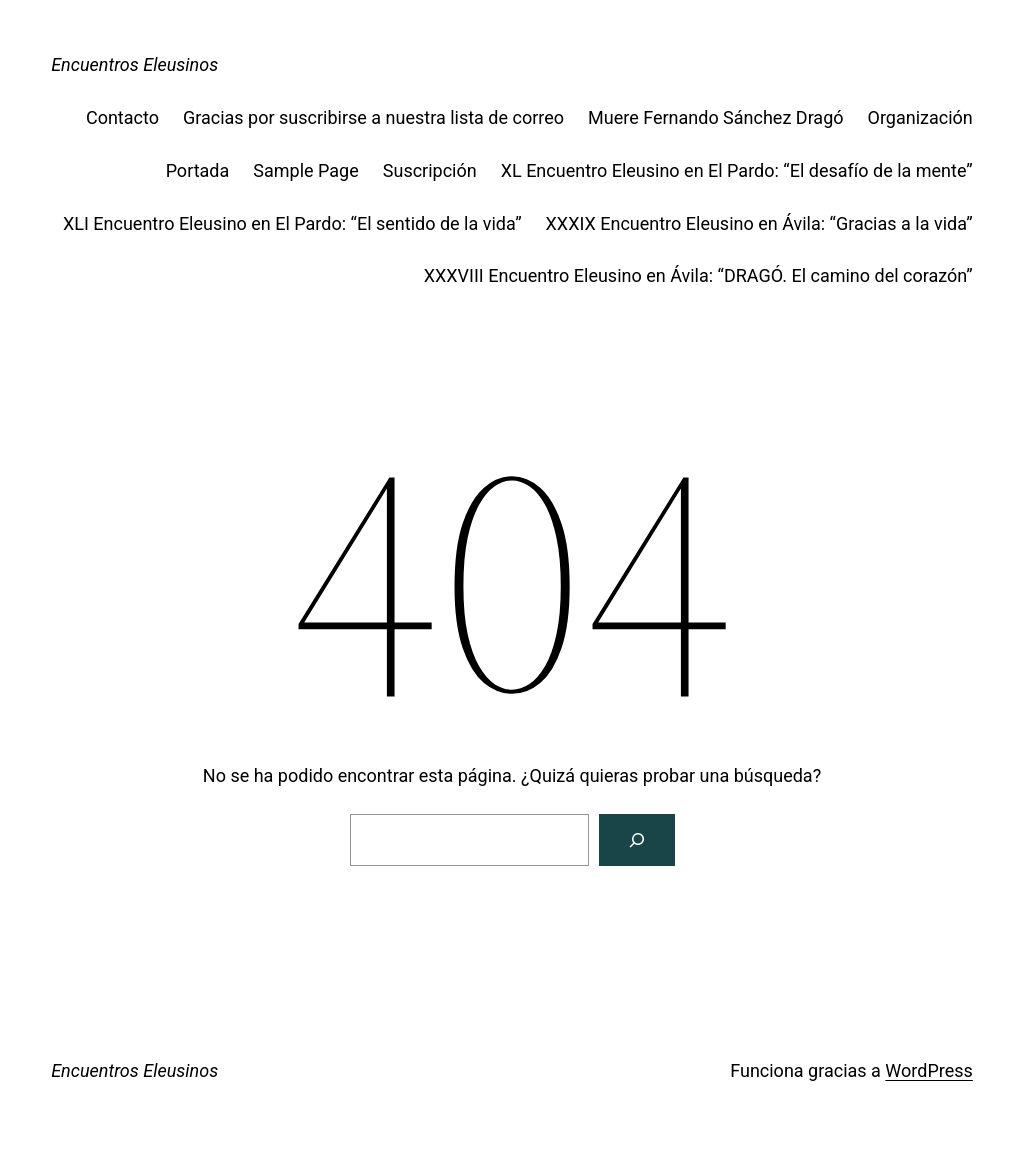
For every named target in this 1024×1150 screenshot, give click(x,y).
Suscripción (430, 170)
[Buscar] (637, 840)
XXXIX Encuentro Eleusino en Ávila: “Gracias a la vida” (759, 223)
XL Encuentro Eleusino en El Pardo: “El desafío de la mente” (737, 170)
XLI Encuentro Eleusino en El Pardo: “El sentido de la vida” (292, 223)
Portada (198, 170)
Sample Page (305, 170)
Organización (920, 117)
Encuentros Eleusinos (134, 64)
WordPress (928, 1070)
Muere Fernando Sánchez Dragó (716, 117)
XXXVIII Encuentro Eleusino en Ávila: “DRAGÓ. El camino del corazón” (698, 275)
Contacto (122, 117)
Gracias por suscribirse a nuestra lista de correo (373, 117)
